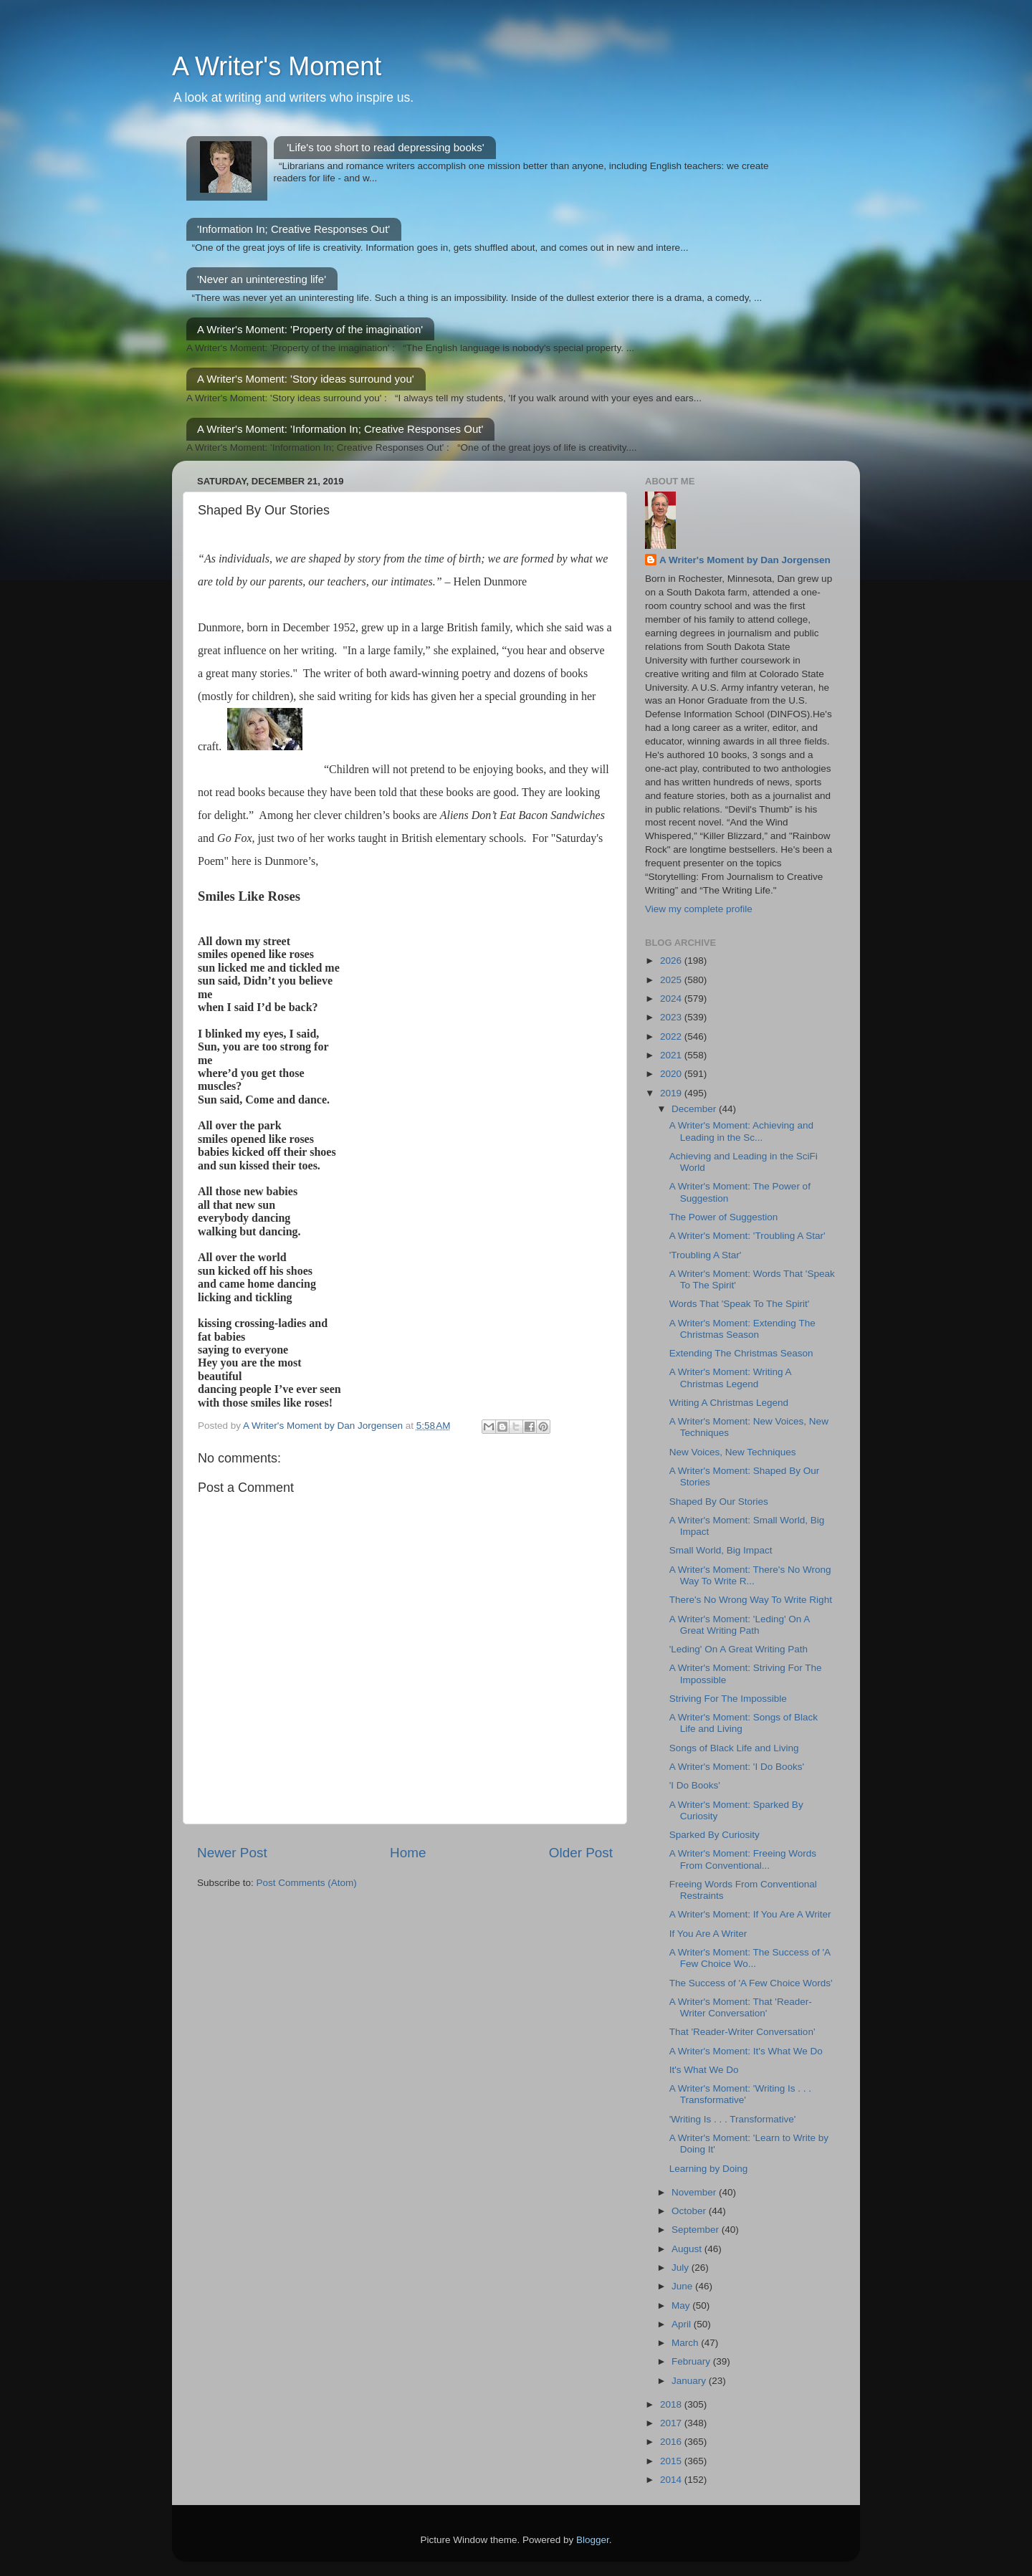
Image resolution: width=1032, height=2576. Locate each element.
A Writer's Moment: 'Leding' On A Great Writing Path (739, 1625)
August (688, 2249)
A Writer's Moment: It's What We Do (746, 2051)
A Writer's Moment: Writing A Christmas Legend (730, 1377)
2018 (672, 2404)
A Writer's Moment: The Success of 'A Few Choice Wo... (750, 1958)
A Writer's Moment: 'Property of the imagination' (310, 329)
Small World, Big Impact (721, 1550)
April (683, 2324)
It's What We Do (704, 2069)
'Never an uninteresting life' (261, 279)
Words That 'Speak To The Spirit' (739, 1303)
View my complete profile (698, 909)
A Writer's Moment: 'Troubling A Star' (747, 1235)
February (692, 2361)
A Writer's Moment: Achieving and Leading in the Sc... (741, 1131)
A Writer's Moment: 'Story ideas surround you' (305, 379)
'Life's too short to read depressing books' (385, 147)
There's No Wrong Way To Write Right (750, 1599)
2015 (672, 2461)
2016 (672, 2441)
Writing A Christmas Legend (728, 1402)
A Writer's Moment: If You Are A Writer (750, 1914)
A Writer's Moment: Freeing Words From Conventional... (742, 1859)
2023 (672, 1017)
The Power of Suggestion (723, 1217)
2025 (672, 980)
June (683, 2286)
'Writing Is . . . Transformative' (732, 2119)
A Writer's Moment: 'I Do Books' (736, 1766)
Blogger (592, 2539)
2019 (672, 1093)
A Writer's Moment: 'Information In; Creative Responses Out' (340, 429)
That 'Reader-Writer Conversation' (742, 2031)
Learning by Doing (708, 2168)
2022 (672, 1036)
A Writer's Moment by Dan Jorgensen (745, 560)
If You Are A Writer (708, 1933)
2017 (672, 2423)
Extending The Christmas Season (741, 1353)
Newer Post (232, 1852)
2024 (672, 998)
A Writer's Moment (276, 66)
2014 (672, 2479)
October (690, 2211)
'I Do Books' (694, 1785)
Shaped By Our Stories (718, 1501)
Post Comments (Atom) (307, 1882)
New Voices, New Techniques (732, 1452)
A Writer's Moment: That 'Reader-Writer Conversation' (740, 2007)
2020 (672, 1073)
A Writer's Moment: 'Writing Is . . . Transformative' (740, 2094)
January (690, 2380)
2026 (672, 960)
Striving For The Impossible (728, 1698)
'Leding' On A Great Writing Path (738, 1649)
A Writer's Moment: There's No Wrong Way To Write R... (750, 1575)
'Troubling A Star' (705, 1255)
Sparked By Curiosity (714, 1834)
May (682, 2305)
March (686, 2342)
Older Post (581, 1852)
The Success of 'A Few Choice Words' (751, 1983)
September (697, 2229)
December (695, 1108)
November (695, 2192)
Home (408, 1852)
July (682, 2267)
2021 (672, 1055)
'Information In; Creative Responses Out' (293, 229)
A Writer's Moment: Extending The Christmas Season (742, 1329)
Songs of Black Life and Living (734, 1748)
